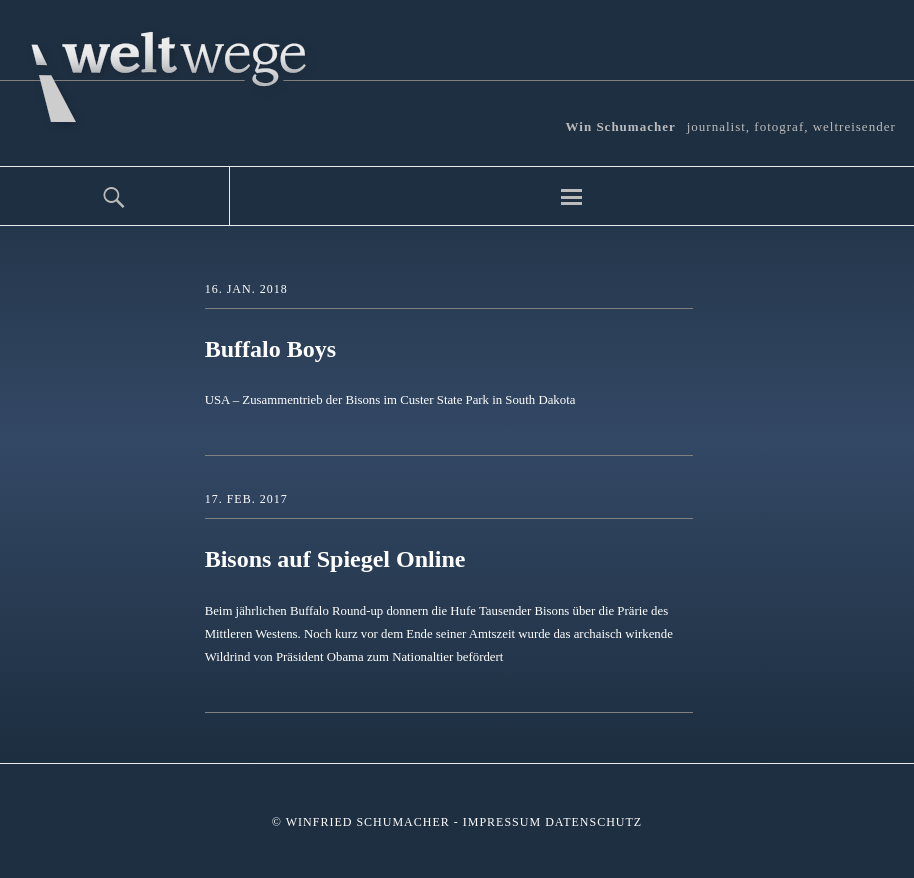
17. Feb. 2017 (246, 499)
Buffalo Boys (270, 349)
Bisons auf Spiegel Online (335, 559)
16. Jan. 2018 (246, 289)
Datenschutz (593, 822)
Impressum (502, 822)
